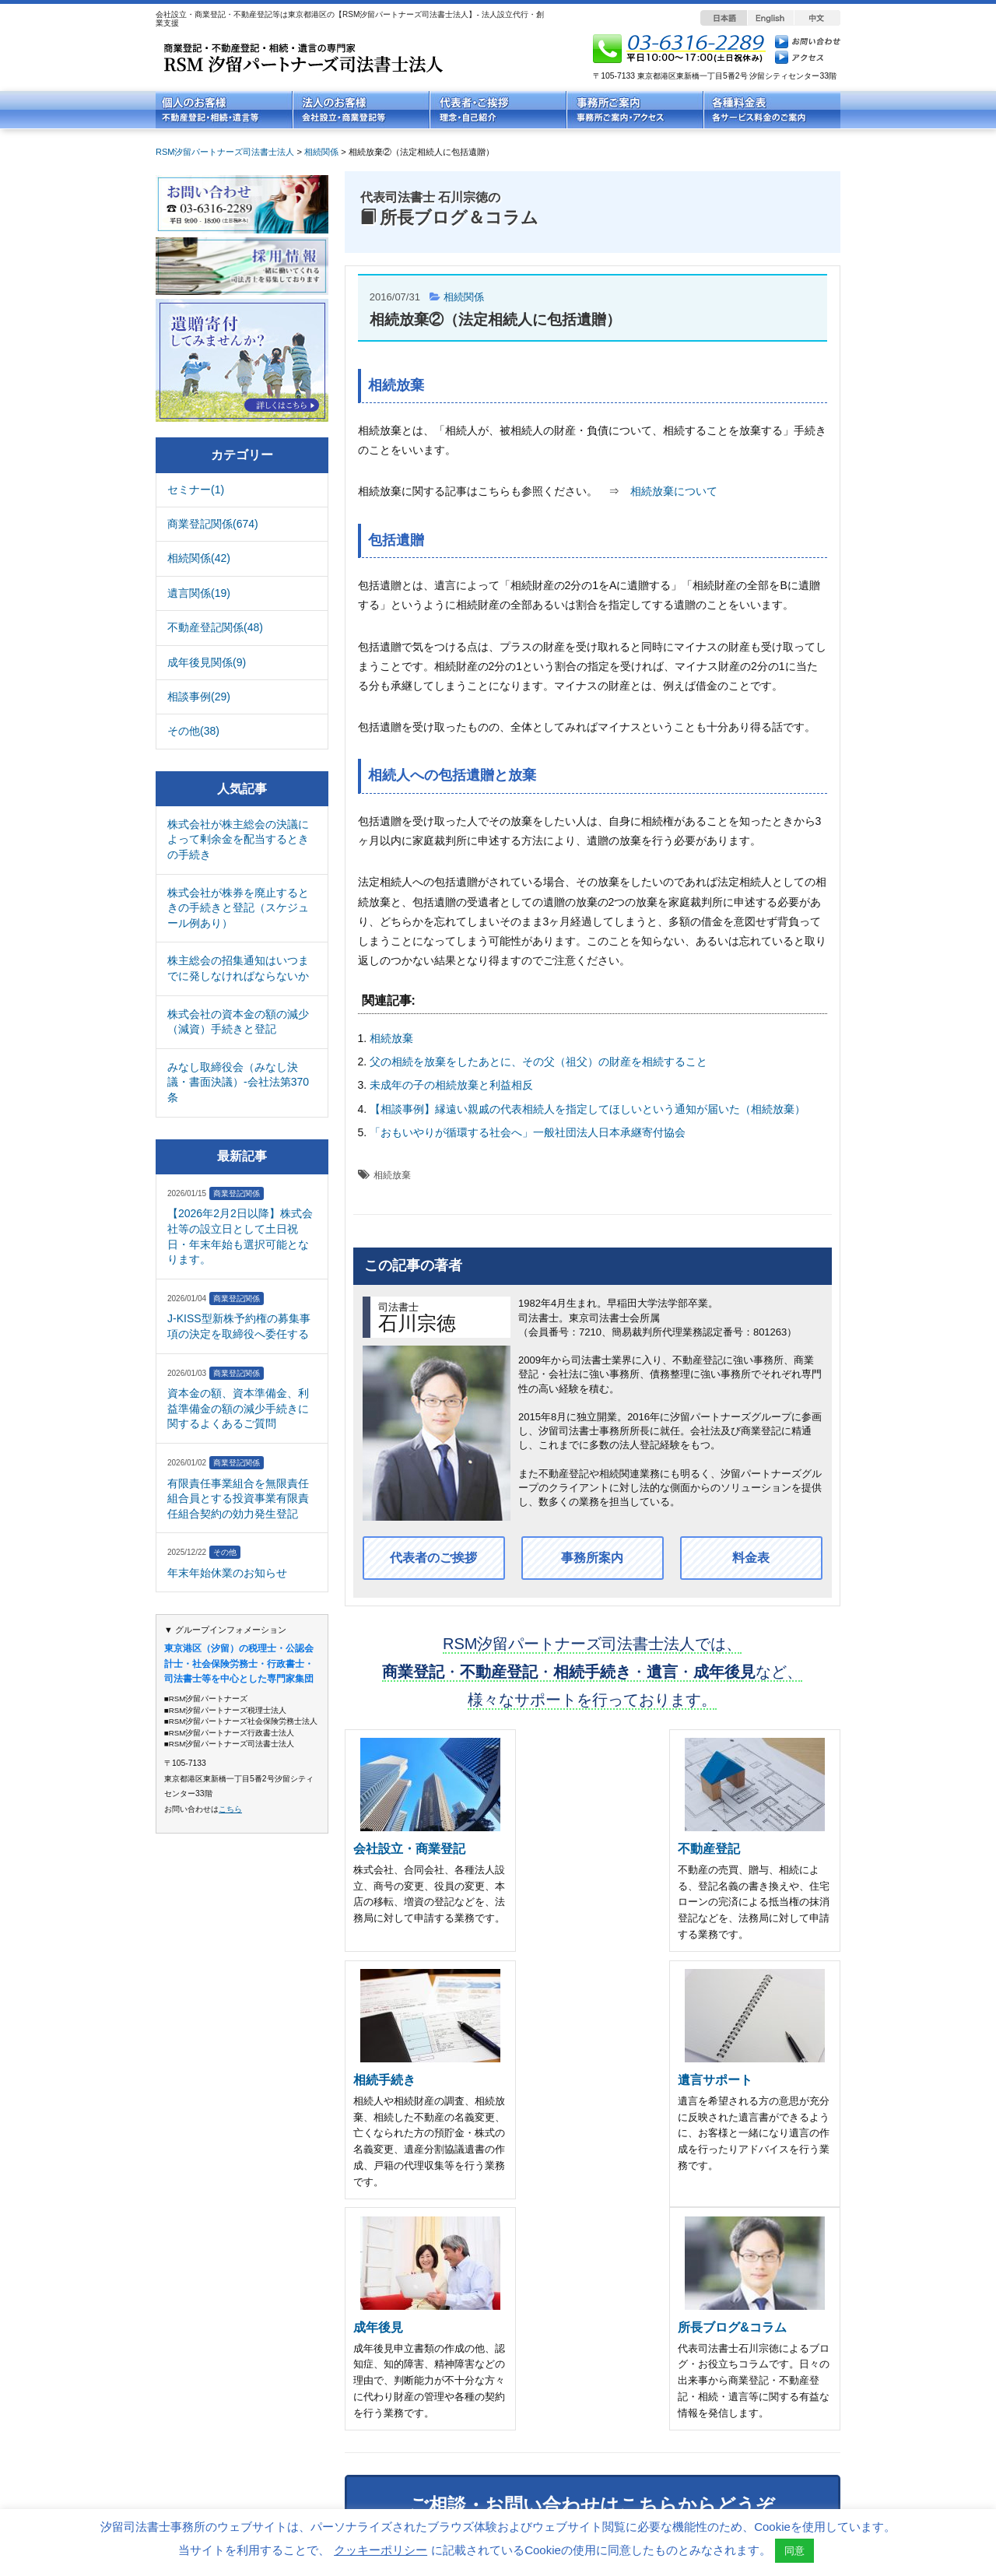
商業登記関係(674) (212, 524)
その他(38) (193, 731)
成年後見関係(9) (206, 662)
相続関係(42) (198, 558)
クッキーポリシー (380, 2550)
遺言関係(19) (198, 593)
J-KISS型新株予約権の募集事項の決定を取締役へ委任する (238, 1326)
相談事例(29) (198, 696)
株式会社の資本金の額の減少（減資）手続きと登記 (238, 1022)
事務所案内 (592, 1557)
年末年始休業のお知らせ (227, 1573)
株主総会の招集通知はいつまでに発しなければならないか (238, 968)
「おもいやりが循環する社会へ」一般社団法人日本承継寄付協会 (528, 1132)
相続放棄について (673, 491)
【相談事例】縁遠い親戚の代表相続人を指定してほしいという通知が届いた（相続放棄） (587, 1109)
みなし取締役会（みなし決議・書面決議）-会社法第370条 (238, 1082)
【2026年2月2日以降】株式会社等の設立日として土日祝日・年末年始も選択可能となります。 (240, 1236)
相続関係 (464, 297)
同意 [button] (794, 2551)
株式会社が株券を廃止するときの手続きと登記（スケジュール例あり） (238, 907)
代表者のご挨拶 (433, 1557)
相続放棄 (391, 1038)
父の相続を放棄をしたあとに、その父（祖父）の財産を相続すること (538, 1061)
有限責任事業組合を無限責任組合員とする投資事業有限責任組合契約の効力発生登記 (238, 1498)
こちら (230, 1809)
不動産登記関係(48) (215, 627)
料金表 (751, 1557)
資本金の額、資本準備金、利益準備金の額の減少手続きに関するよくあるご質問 (238, 1408)
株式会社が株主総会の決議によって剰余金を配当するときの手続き (238, 839)
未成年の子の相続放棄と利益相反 (451, 1085)
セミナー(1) (195, 489)
